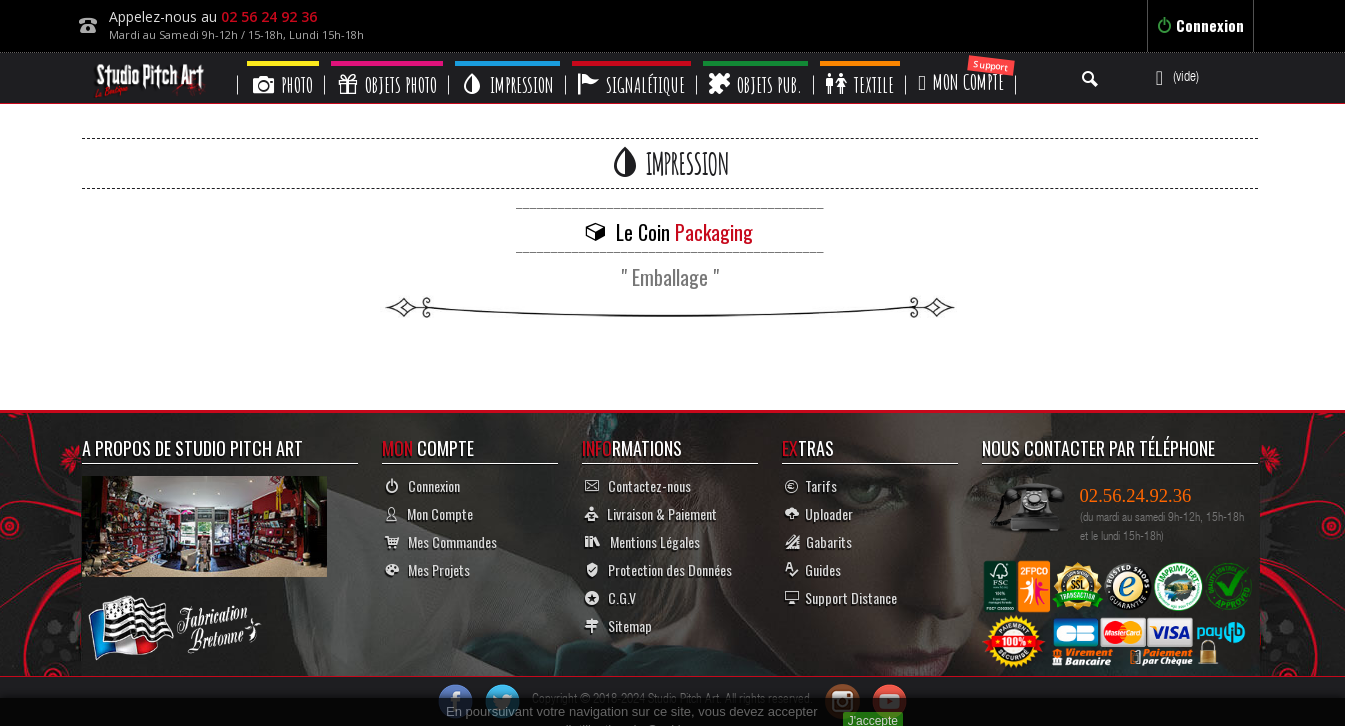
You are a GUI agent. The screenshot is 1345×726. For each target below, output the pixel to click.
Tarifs (811, 485)
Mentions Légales (642, 541)
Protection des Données (658, 569)
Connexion (1200, 25)
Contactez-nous (638, 485)
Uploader (819, 513)
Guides (813, 569)
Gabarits (818, 541)
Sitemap (618, 625)
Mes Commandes (441, 541)
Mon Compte (429, 513)
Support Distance (841, 597)
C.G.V (610, 597)
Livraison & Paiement (651, 513)
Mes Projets (427, 569)
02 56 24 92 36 (269, 16)
